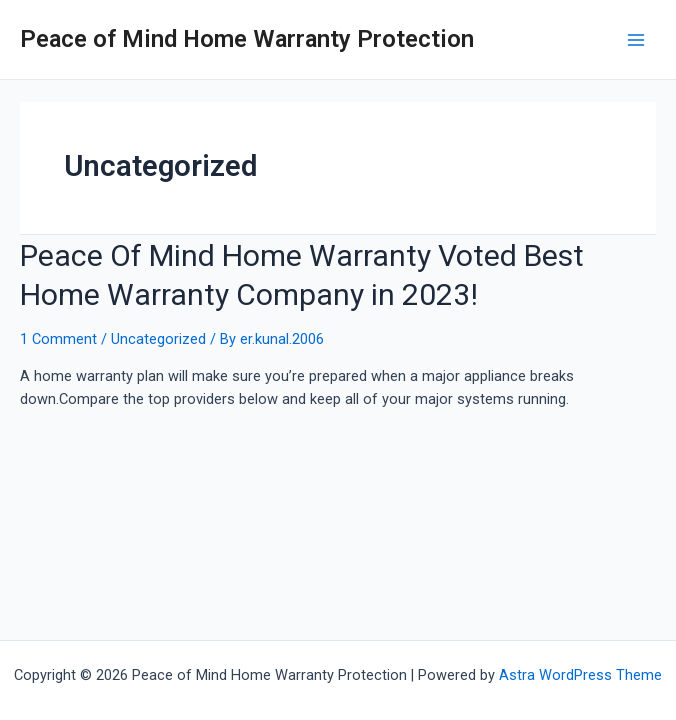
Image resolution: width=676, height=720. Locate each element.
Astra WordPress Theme (580, 675)
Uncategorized (158, 339)
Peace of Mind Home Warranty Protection (247, 39)
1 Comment (58, 339)
